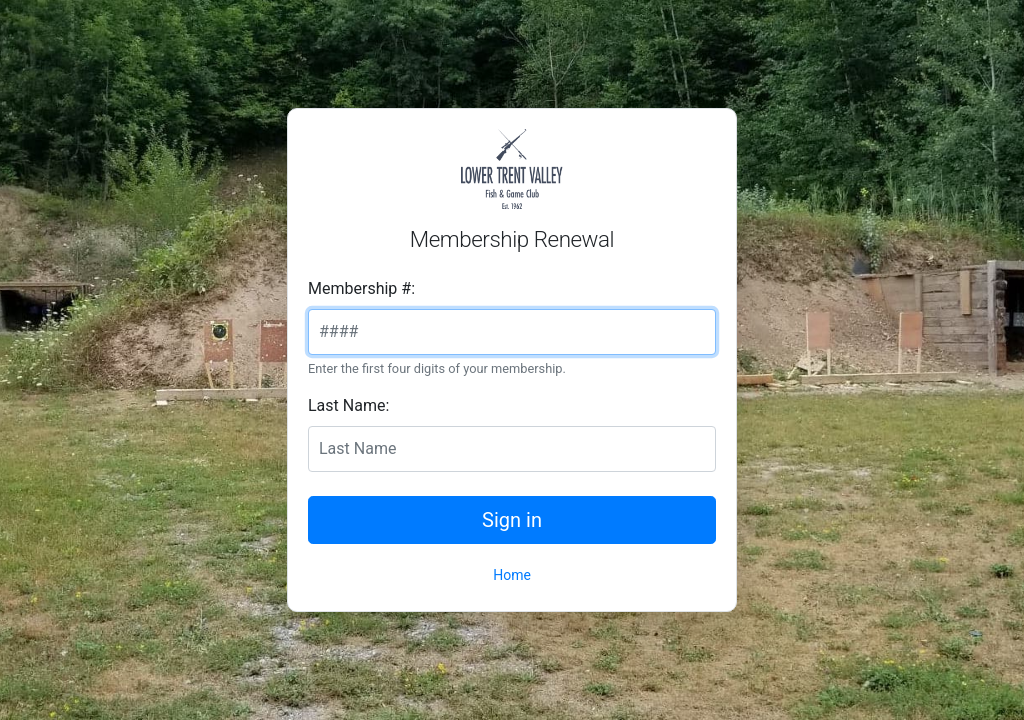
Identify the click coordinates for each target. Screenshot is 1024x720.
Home (512, 575)
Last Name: (348, 405)
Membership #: (361, 288)
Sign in (512, 520)
